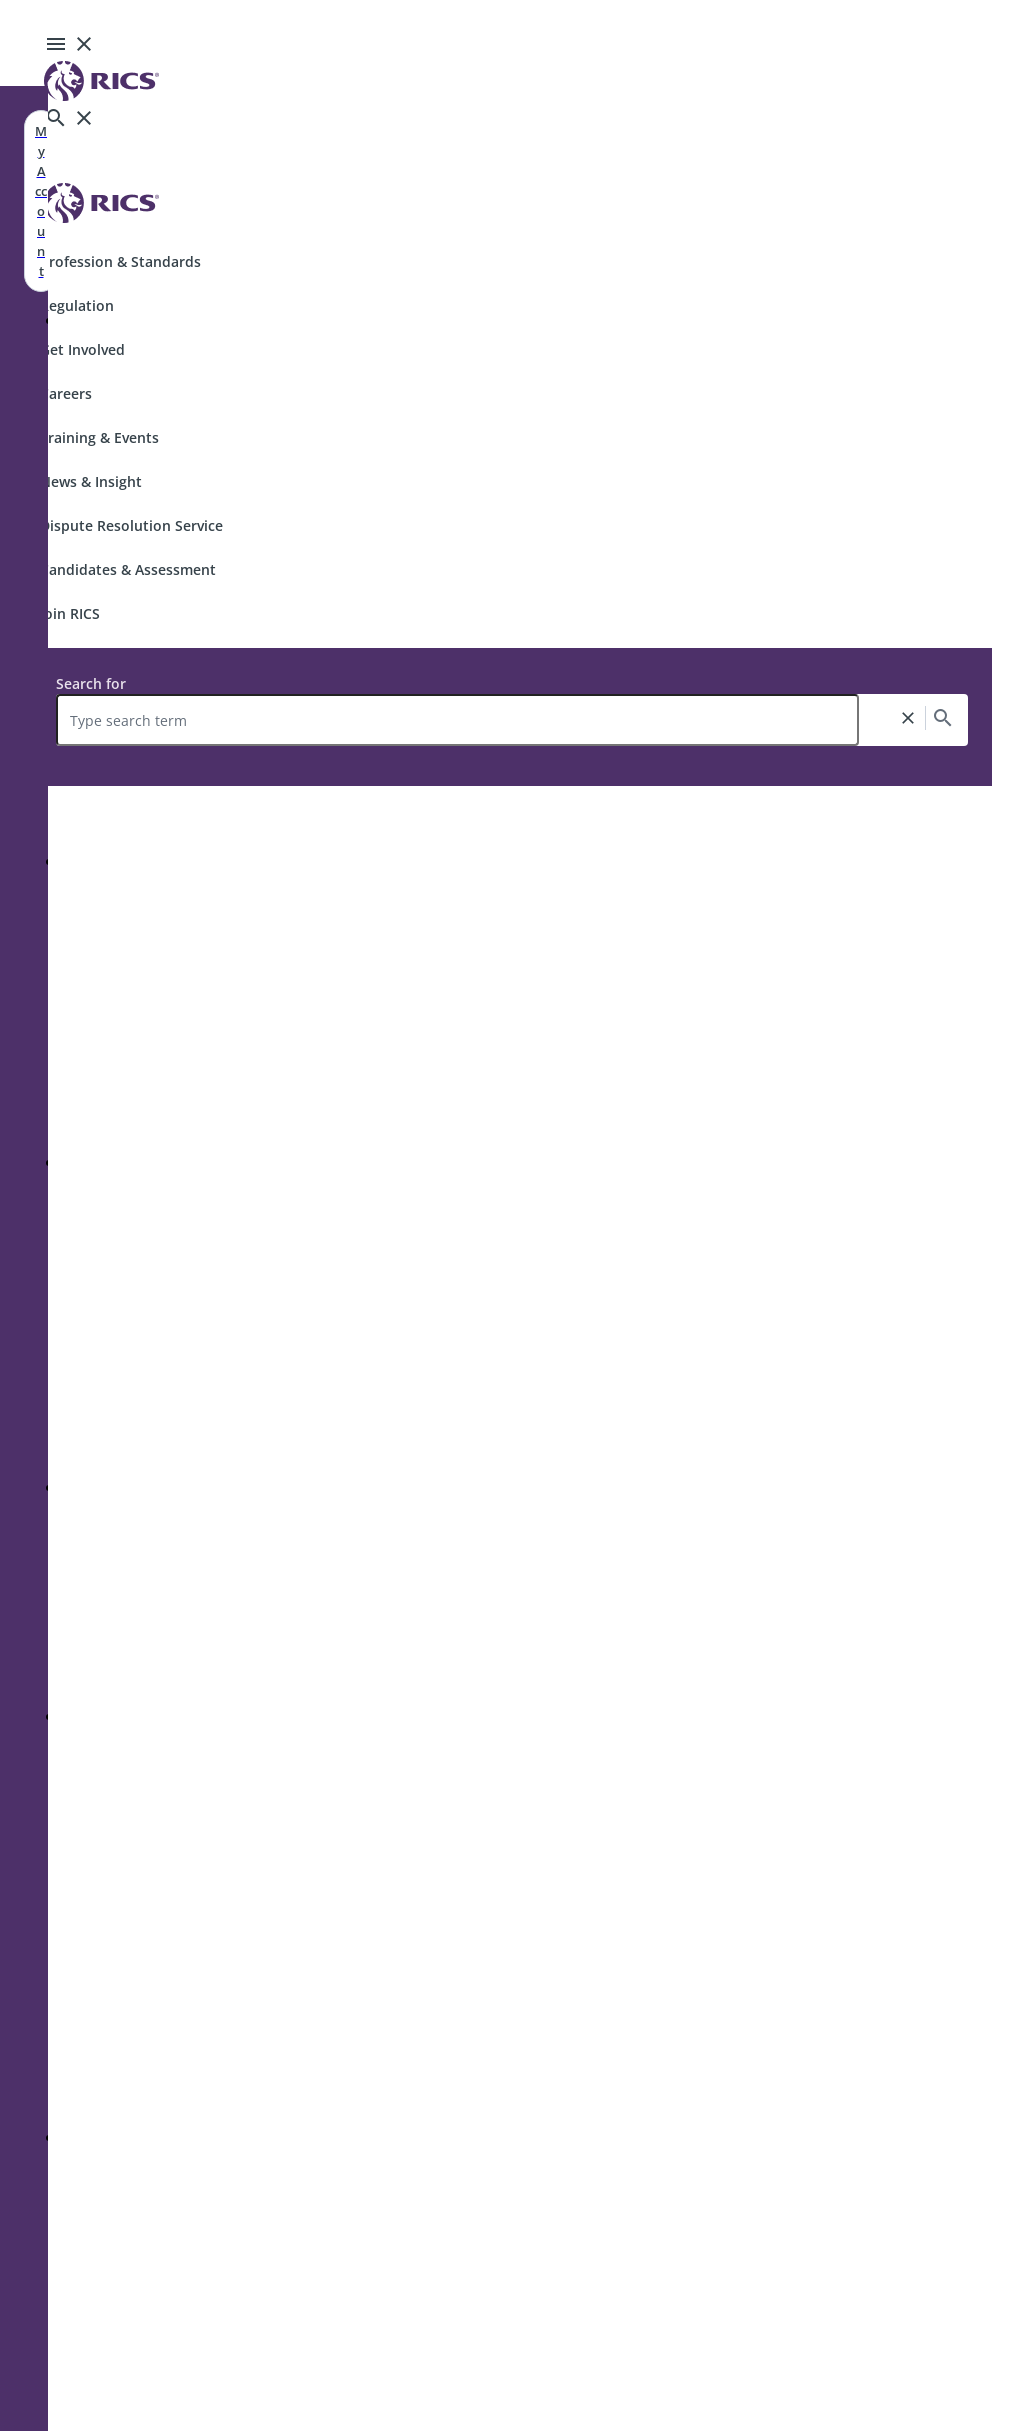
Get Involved (82, 349)
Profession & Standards (120, 261)
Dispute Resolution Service (131, 525)
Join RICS (70, 613)
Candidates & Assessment (128, 569)
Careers (66, 393)
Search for (91, 683)
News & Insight (91, 481)
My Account (41, 201)
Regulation (77, 305)
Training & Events (99, 437)
